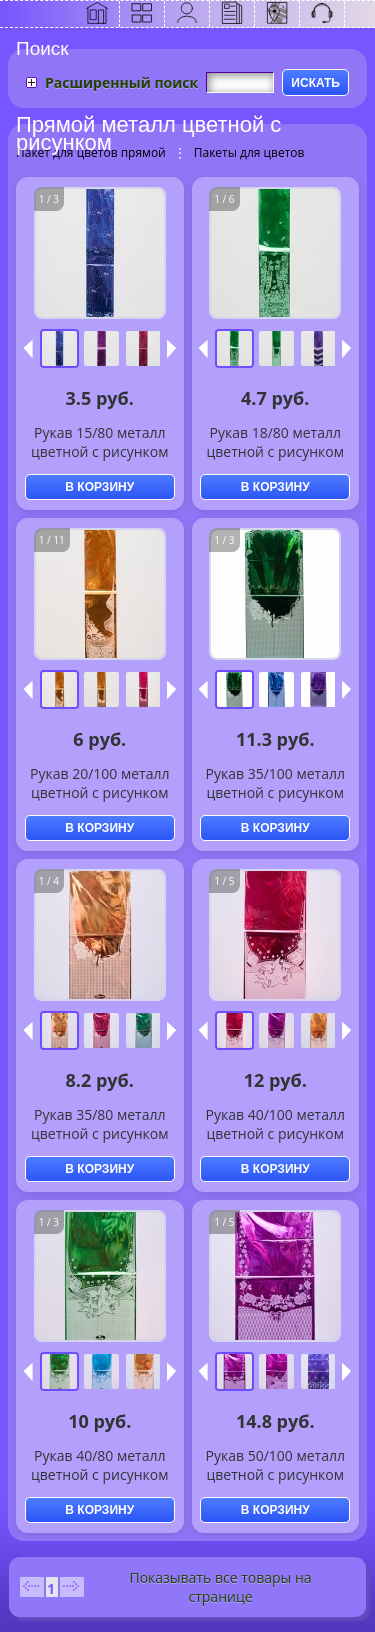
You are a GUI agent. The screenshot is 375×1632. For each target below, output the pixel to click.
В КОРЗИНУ (99, 487)
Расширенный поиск (121, 82)
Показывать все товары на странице (220, 1587)
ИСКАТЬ (315, 83)
